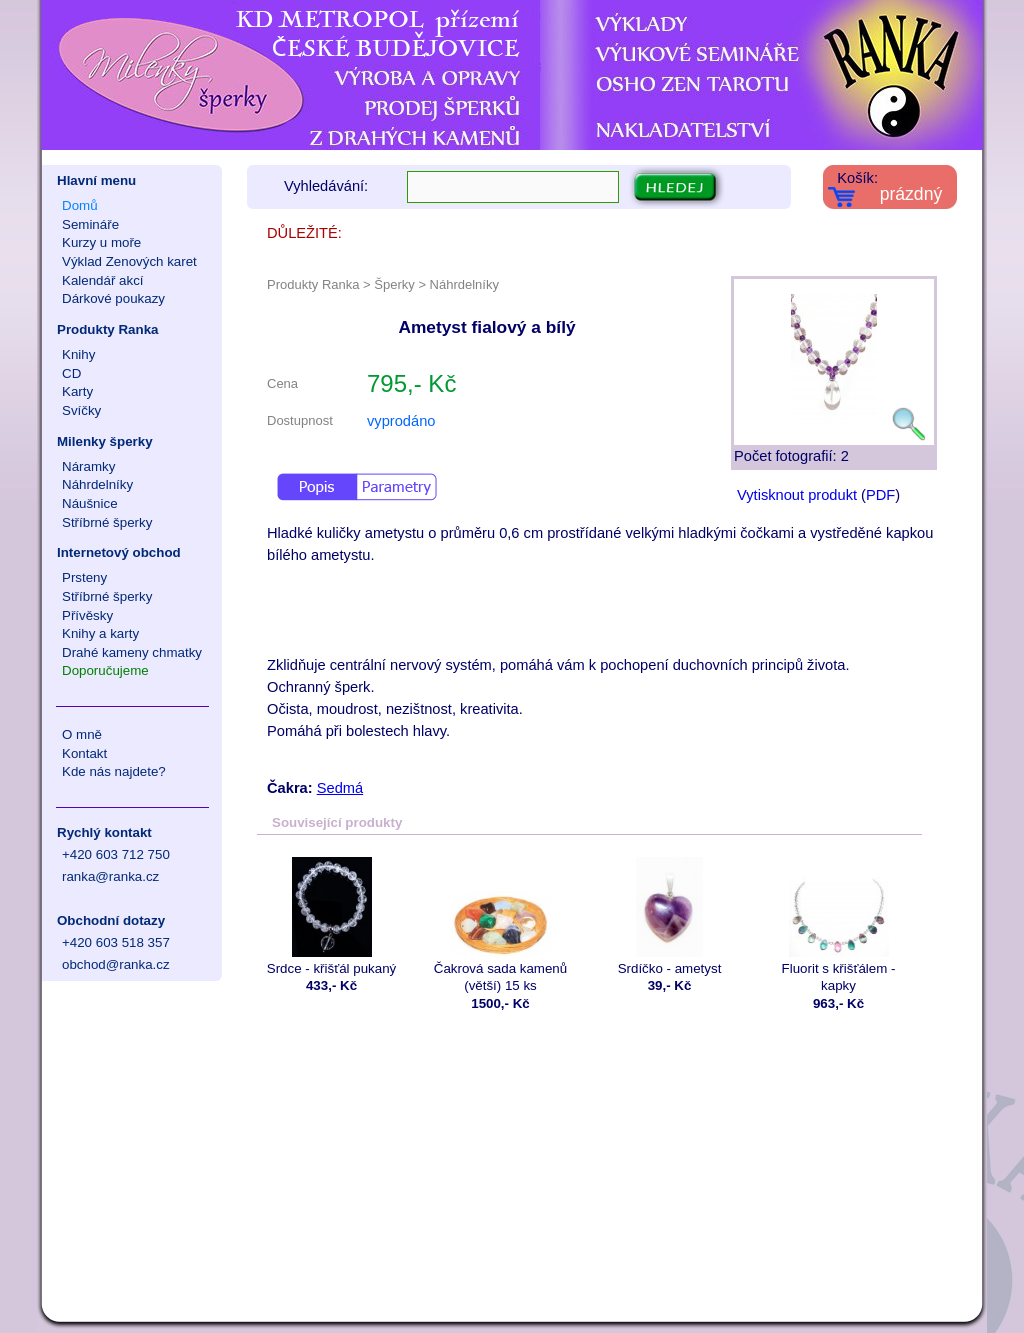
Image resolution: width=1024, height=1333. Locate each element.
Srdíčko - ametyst (669, 916)
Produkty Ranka (107, 329)
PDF (880, 495)
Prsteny (84, 577)
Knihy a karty (100, 633)
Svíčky (81, 410)
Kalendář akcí (103, 280)
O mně (82, 734)
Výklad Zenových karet (129, 261)
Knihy (78, 354)
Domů (80, 205)
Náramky (88, 466)
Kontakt (84, 753)
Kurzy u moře (101, 242)
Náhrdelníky (97, 484)
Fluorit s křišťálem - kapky (838, 925)
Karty (77, 391)
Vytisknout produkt (797, 495)
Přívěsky (87, 615)
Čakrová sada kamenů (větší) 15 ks (500, 925)
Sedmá (340, 788)
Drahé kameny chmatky (132, 652)
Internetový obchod (119, 552)
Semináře (90, 224)
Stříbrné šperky (107, 522)
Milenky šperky (105, 441)
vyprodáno (401, 421)
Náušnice (90, 503)
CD (71, 373)
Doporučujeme (105, 670)
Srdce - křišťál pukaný (331, 916)
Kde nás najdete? (114, 771)
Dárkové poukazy (113, 298)
